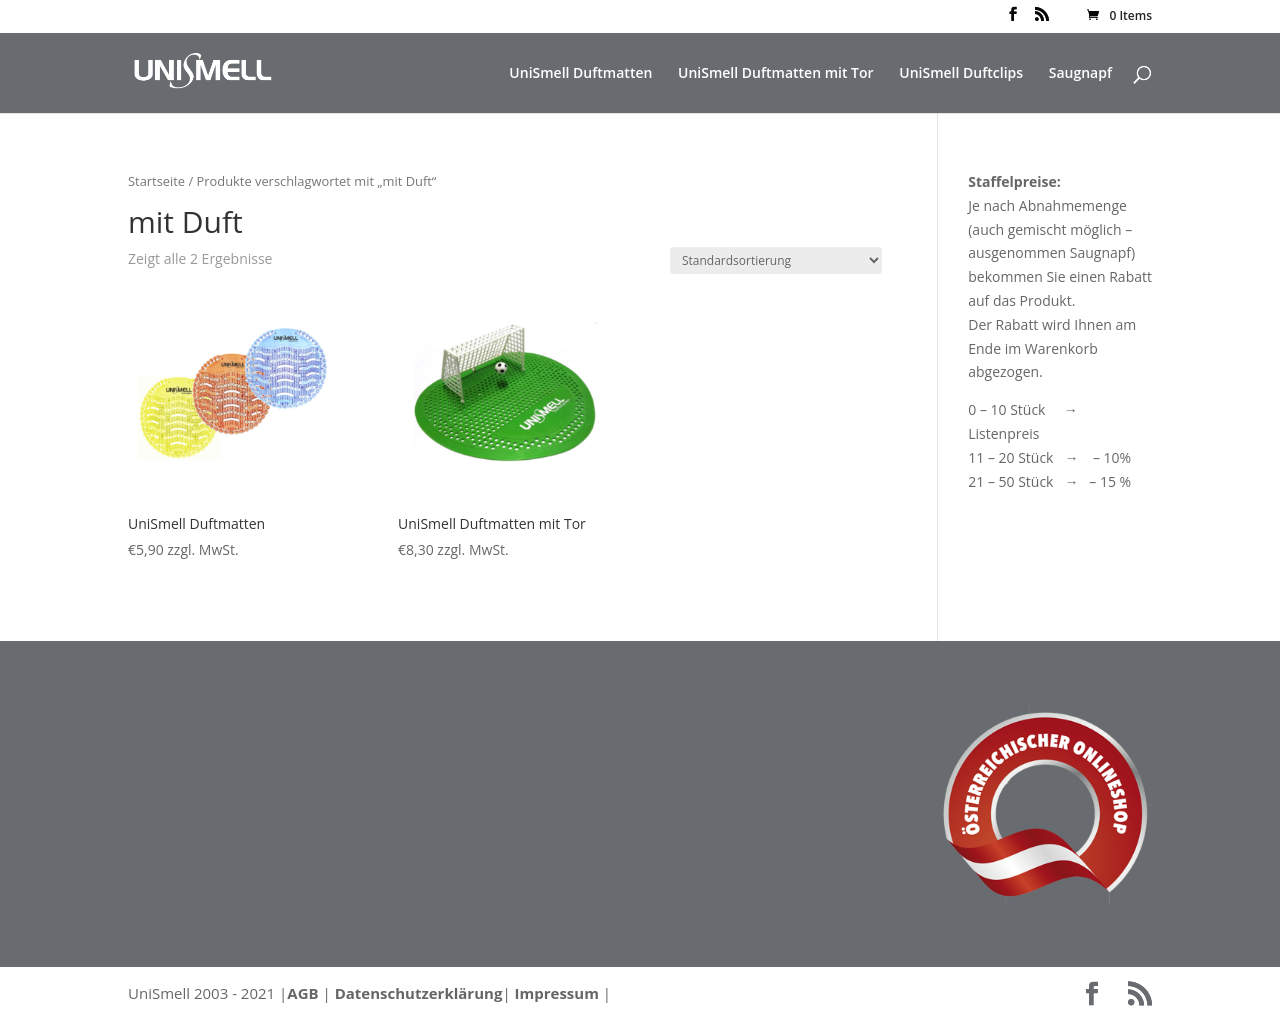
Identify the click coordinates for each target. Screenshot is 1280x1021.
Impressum (557, 993)
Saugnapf (1080, 74)
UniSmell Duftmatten (580, 74)
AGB (302, 993)
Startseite (156, 181)
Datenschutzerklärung (419, 993)
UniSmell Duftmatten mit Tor (776, 74)
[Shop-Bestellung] (776, 260)
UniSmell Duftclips (961, 74)
